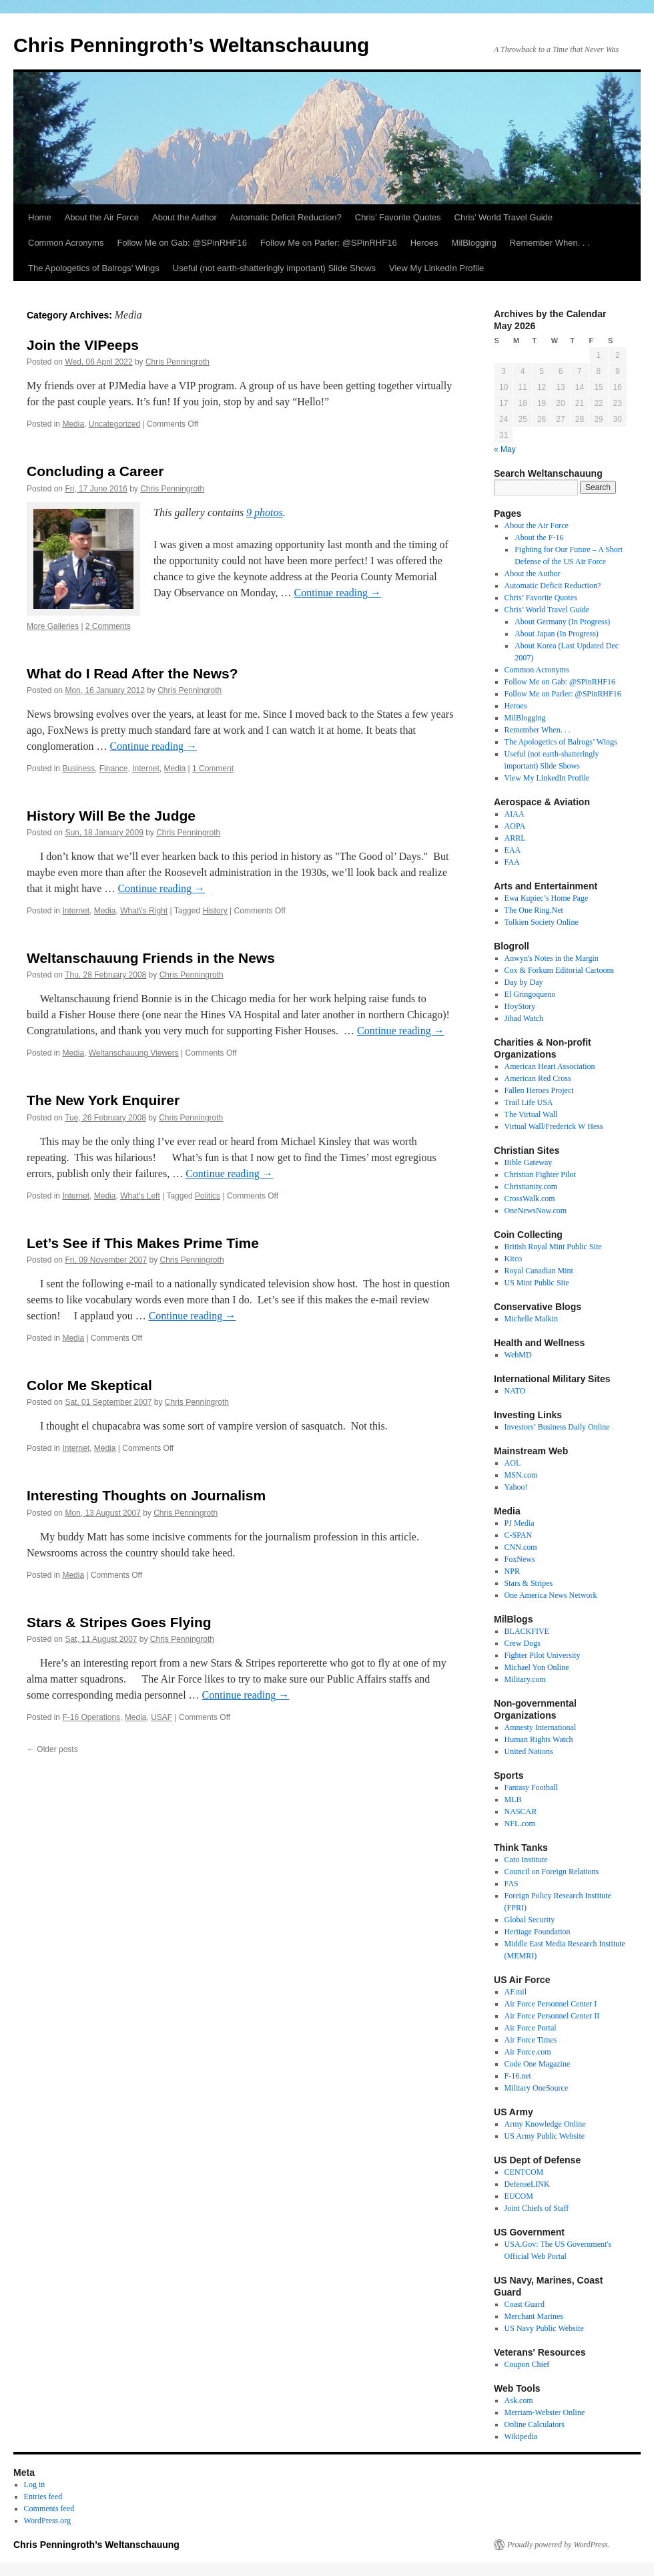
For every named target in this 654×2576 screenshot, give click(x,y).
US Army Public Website (545, 2136)
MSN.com (521, 1475)
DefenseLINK (527, 2184)
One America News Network (551, 1595)
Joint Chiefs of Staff (537, 2208)
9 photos (264, 512)
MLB (513, 1799)
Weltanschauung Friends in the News (151, 957)
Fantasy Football (531, 1787)
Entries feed (43, 2496)
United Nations (529, 1751)
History (214, 910)
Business (78, 768)
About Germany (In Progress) (562, 621)
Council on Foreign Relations (552, 1871)
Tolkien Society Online (542, 922)
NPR (512, 1571)
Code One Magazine (538, 2064)
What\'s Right (144, 910)
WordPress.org (47, 2520)
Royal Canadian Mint (539, 1270)
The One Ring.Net (534, 910)
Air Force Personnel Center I (551, 2003)
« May (505, 449)
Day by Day (524, 982)
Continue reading (337, 592)
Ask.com (519, 2400)
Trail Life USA (529, 1102)
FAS (512, 1883)
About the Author (184, 217)
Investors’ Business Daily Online (557, 1427)
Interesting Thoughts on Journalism (146, 1495)
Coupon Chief (527, 2364)
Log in (34, 2484)
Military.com (525, 1679)
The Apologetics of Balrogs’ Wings (93, 268)
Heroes (424, 243)
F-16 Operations (91, 1717)
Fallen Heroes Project (539, 1090)
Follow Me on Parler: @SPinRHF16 (328, 243)
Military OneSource (537, 2088)
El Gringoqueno (530, 994)
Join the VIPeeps (83, 345)
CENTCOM (524, 2172)
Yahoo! (516, 1487)
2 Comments (108, 626)
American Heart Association (550, 1066)
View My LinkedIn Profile (436, 268)
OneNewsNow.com (536, 1210)
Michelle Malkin (531, 1318)
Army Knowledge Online (545, 2124)
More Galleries (53, 626)
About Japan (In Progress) (557, 633)
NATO (515, 1391)
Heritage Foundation (538, 1931)
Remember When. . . (550, 243)
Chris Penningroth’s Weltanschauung (191, 45)
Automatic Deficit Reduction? (286, 217)
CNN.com (521, 1547)
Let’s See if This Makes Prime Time (143, 1243)
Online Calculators (535, 2424)
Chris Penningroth (177, 362)
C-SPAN (519, 1535)
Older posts (52, 1749)
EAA (513, 850)
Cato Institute (526, 1859)
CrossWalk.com (530, 1198)
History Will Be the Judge (111, 815)
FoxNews (520, 1559)
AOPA (515, 826)
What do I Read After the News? (132, 673)
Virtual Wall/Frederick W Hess (554, 1126)
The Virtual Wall (531, 1114)
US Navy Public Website (544, 2328)
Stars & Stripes (529, 1583)
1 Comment (213, 768)
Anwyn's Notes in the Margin (552, 958)
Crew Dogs (523, 1643)
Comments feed (49, 2508)
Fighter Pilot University (543, 1655)
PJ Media (520, 1523)
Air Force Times (531, 2040)
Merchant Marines (534, 2316)
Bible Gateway (529, 1162)
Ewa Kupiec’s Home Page (547, 898)
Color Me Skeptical (89, 1385)
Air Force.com (528, 2052)
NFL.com (520, 1823)
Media (73, 424)
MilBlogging (474, 243)
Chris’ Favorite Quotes (398, 217)
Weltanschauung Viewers (134, 1053)
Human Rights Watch (539, 1739)
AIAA (515, 814)
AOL (513, 1463)
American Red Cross (538, 1078)
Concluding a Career (95, 471)
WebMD (518, 1354)
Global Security (530, 1919)
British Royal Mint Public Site (553, 1246)
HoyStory (520, 1006)
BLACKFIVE (527, 1631)
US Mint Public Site (537, 1282)
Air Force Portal (531, 2027)
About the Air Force (102, 217)
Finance (113, 768)
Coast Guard (525, 2304)
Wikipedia (521, 2436)
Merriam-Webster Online (545, 2412)
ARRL (515, 838)
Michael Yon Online (537, 1667)
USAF (161, 1717)
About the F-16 (539, 537)
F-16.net (518, 2076)
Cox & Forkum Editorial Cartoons (560, 970)
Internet (145, 768)
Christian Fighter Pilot (540, 1174)
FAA (512, 862)
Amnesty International (541, 1727)
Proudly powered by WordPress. (558, 2544)
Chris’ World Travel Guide (503, 217)
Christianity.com (531, 1186)
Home (39, 217)
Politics (207, 1196)
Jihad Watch (524, 1018)
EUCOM (519, 2196)
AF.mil (516, 1991)
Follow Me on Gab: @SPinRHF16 (182, 243)
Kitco (514, 1258)
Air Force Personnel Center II (552, 2015)
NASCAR (521, 1811)
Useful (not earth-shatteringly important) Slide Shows (274, 268)
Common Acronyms (65, 243)
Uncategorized (114, 424)
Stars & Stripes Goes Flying (119, 1622)
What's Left (140, 1196)
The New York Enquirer (103, 1100)
